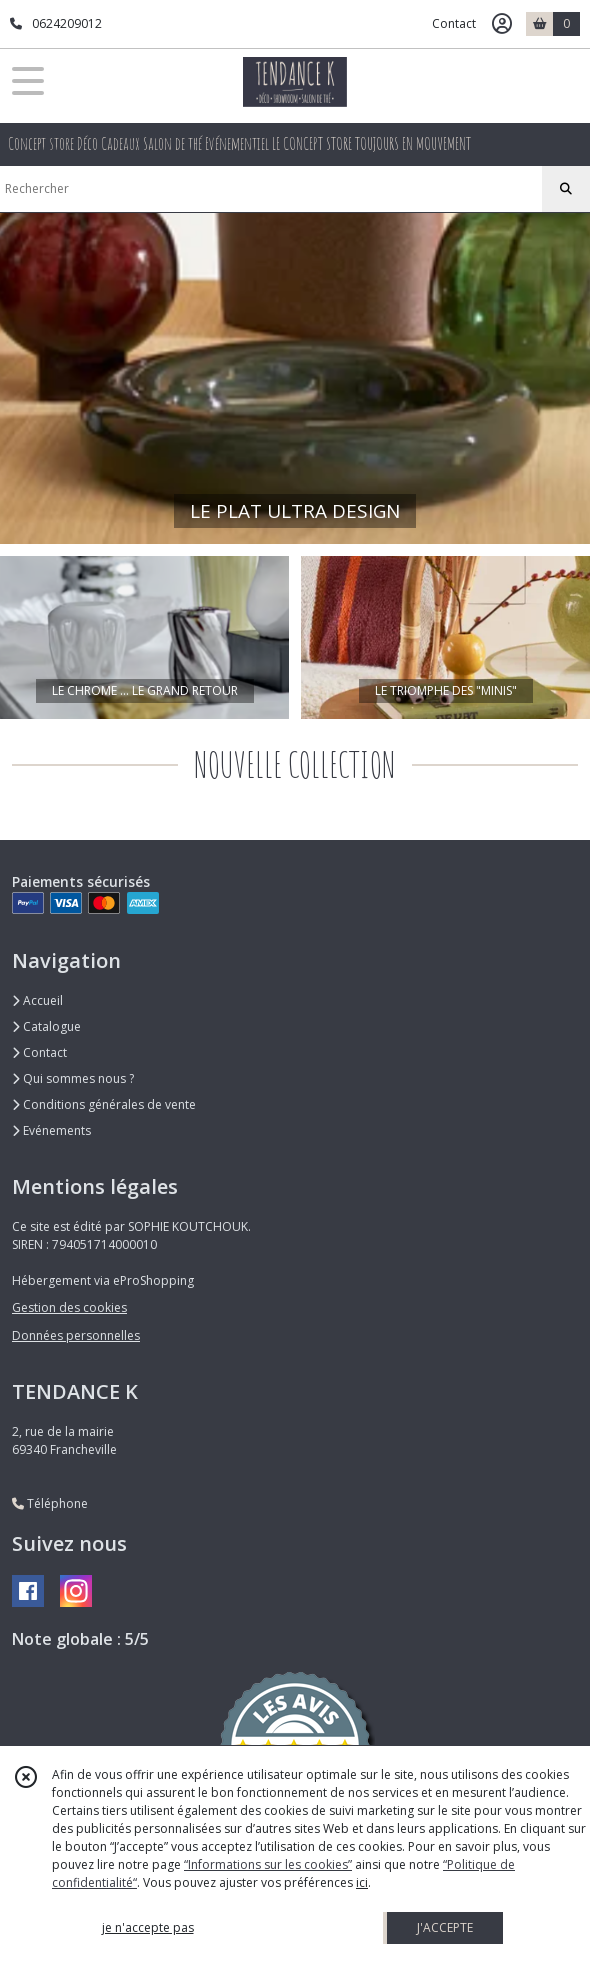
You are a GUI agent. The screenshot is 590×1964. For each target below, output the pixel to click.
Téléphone (50, 1503)
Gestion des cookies (69, 1307)
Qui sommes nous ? (73, 1078)
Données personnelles (76, 1335)
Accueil (37, 1000)
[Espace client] (502, 24)
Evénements (51, 1130)
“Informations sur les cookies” (268, 1864)
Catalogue (46, 1026)
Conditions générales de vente (104, 1104)
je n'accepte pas (148, 1927)
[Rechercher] (566, 189)
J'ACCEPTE (445, 1927)
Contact (454, 23)
